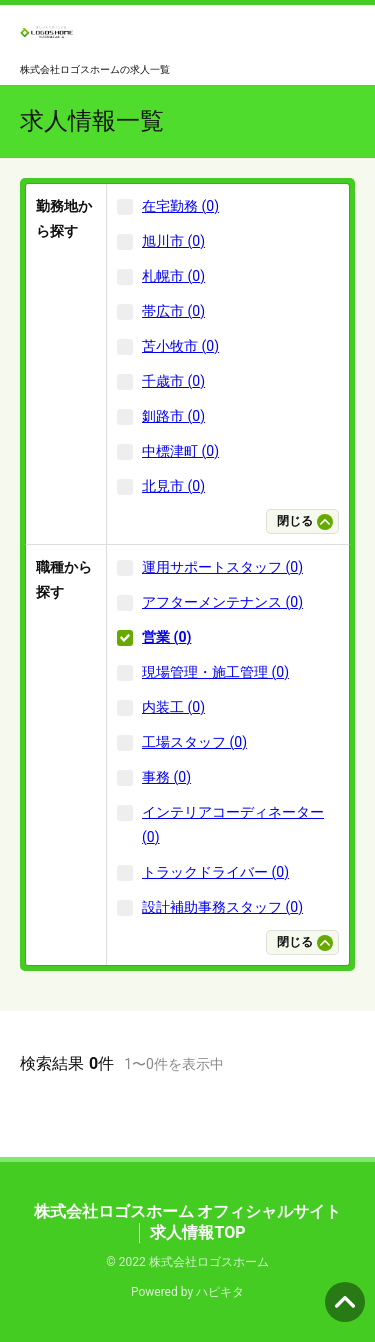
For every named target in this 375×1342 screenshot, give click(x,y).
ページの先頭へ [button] (345, 1302)
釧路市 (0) (173, 416)
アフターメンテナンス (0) (222, 602)
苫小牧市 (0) (180, 346)
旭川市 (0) (173, 241)
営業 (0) (166, 637)
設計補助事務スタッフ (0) (222, 907)
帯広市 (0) (173, 311)
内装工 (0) (173, 707)
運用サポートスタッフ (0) (222, 567)
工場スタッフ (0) (194, 742)
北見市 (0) (173, 486)
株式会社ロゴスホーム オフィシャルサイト (188, 1211)
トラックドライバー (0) (215, 872)
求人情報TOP (197, 1232)
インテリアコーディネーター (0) (233, 824)
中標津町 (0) (180, 451)
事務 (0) (166, 777)
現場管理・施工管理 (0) (215, 672)
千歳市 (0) (173, 381)
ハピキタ (220, 1292)
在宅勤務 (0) (180, 206)
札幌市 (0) (173, 276)
